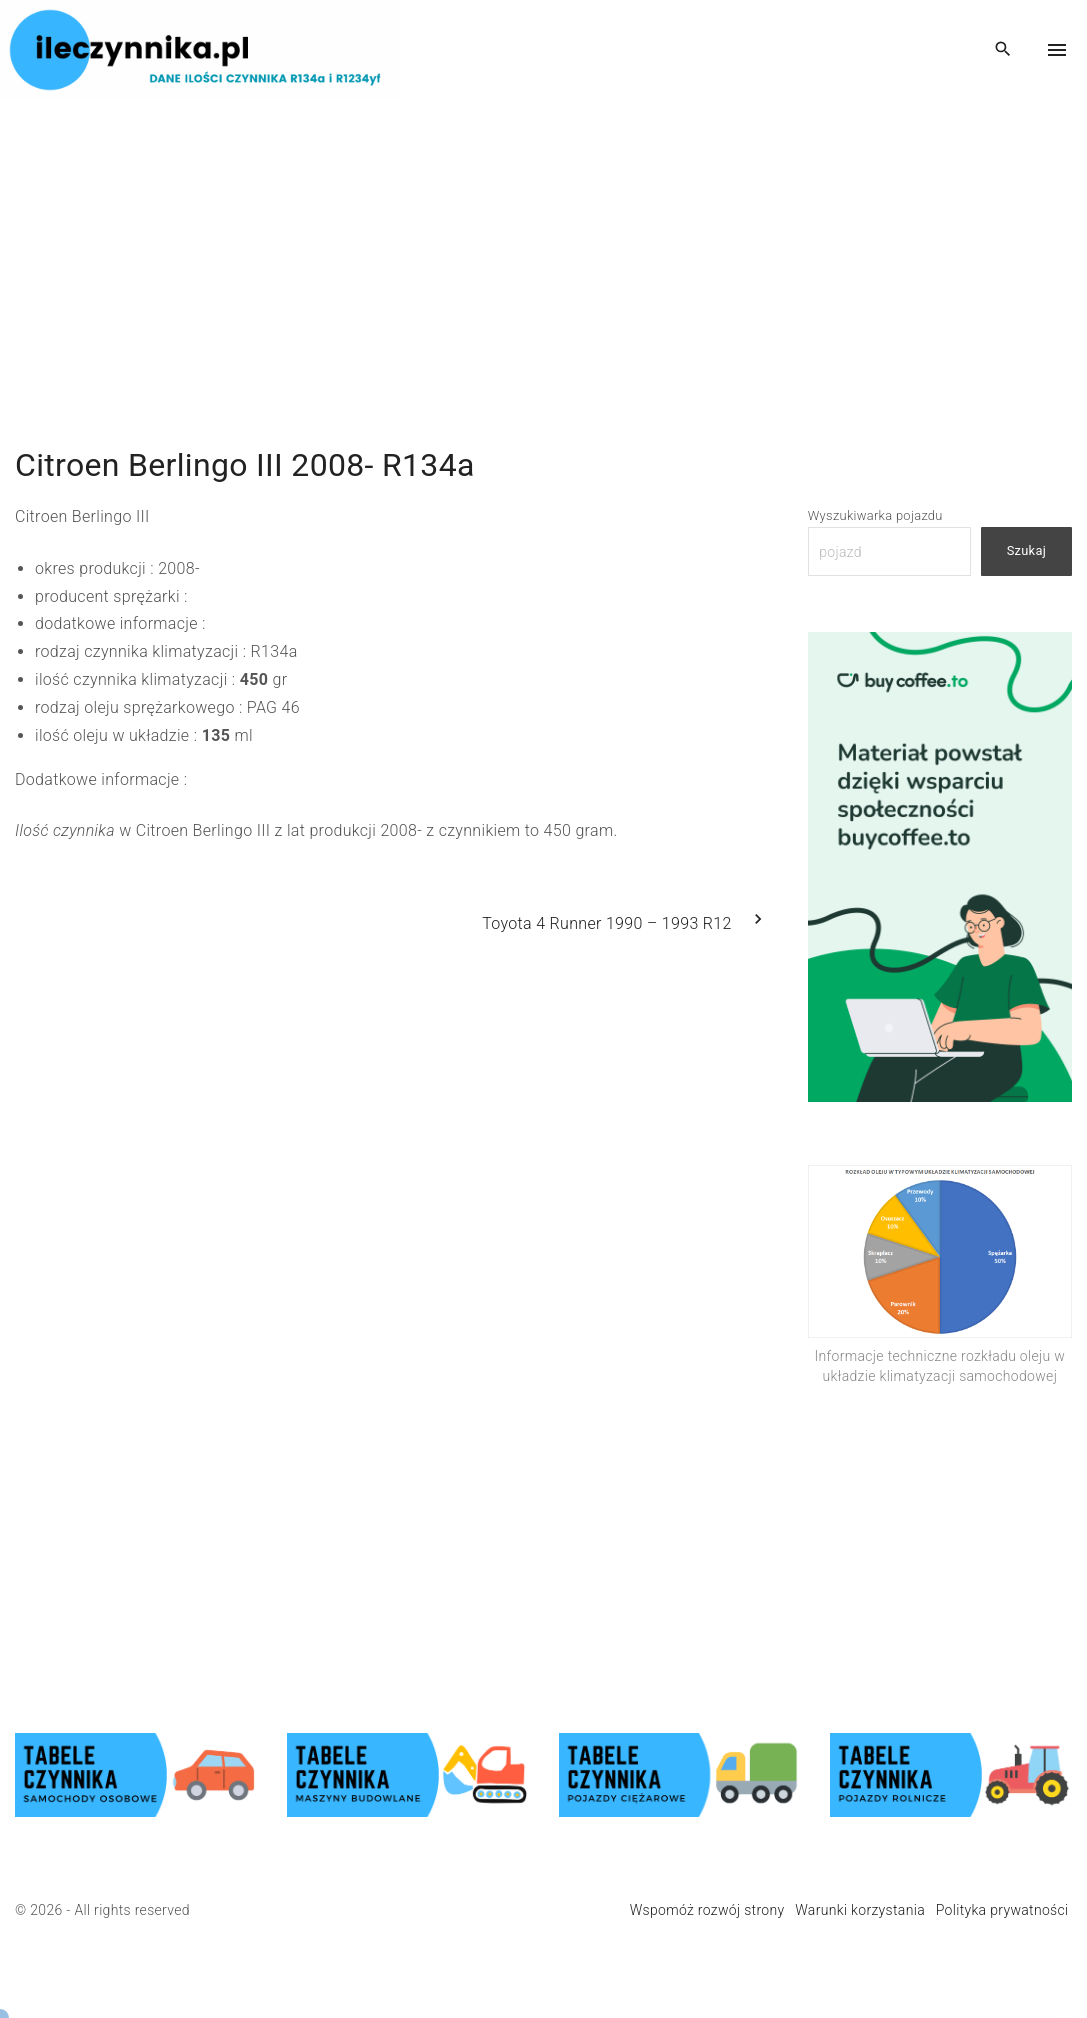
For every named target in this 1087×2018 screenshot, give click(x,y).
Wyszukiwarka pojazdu (875, 515)
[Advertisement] (543, 240)
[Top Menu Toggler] (1057, 50)
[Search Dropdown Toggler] (1003, 50)
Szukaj (1026, 550)
